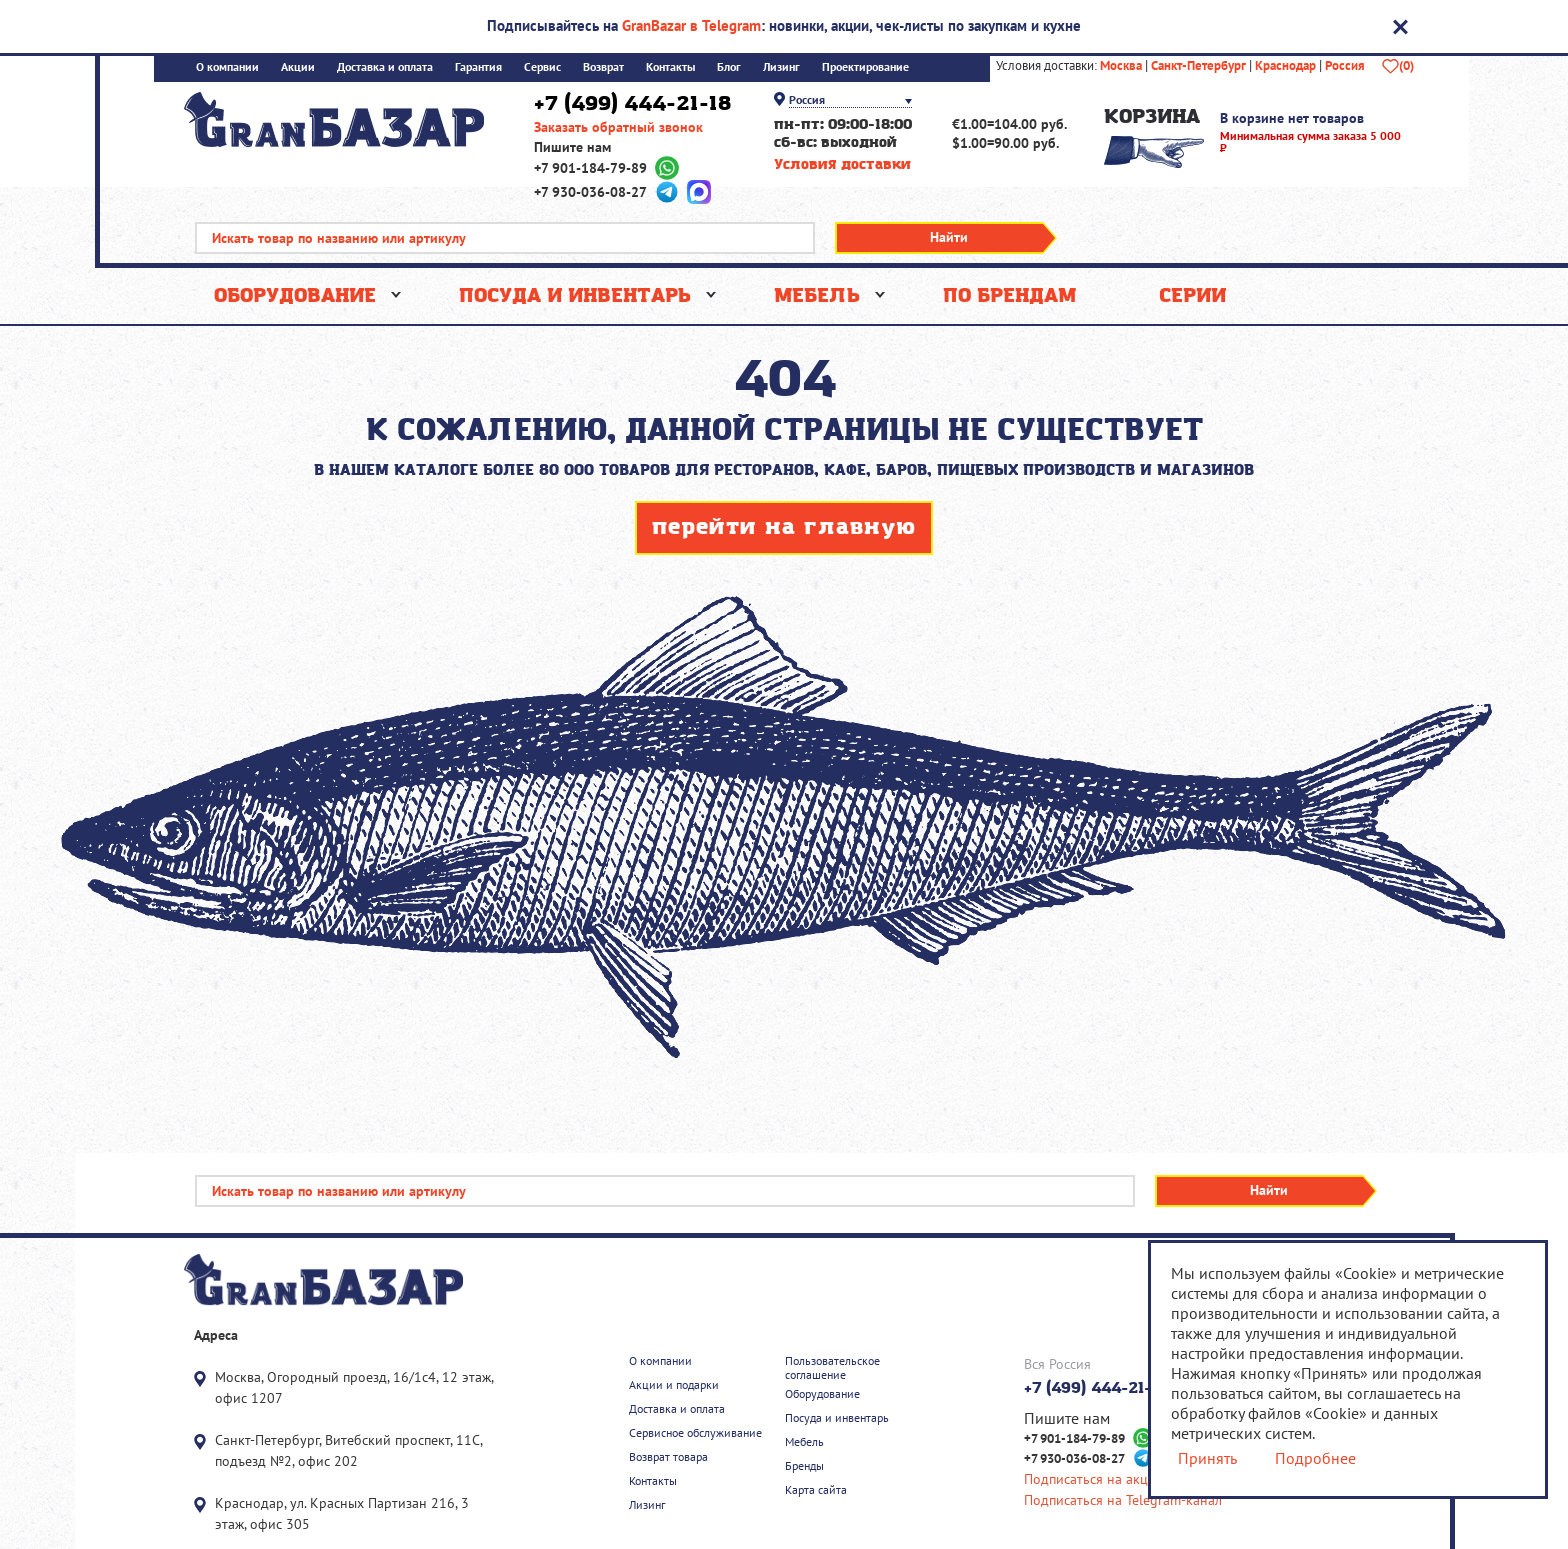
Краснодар (1285, 66)
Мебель (817, 296)
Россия (1345, 66)
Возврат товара (668, 1457)
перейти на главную (784, 527)
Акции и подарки (674, 1385)
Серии (1192, 296)
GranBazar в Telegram (691, 25)
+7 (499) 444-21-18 (632, 104)
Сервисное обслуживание (695, 1433)
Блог (729, 67)
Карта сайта (816, 1490)
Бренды (804, 1466)
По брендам (1009, 296)
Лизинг (781, 67)
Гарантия (478, 67)
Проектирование (865, 67)
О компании (227, 67)
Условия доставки (842, 165)
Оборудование (295, 296)
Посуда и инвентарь (575, 296)
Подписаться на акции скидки (1118, 1479)
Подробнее (1315, 1458)
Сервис (542, 67)
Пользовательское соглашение (832, 1368)
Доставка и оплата (385, 67)
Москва (1121, 66)
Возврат (603, 67)
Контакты (670, 67)
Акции (298, 67)
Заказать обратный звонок (618, 127)
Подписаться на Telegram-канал (1123, 1500)
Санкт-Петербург (1198, 66)
